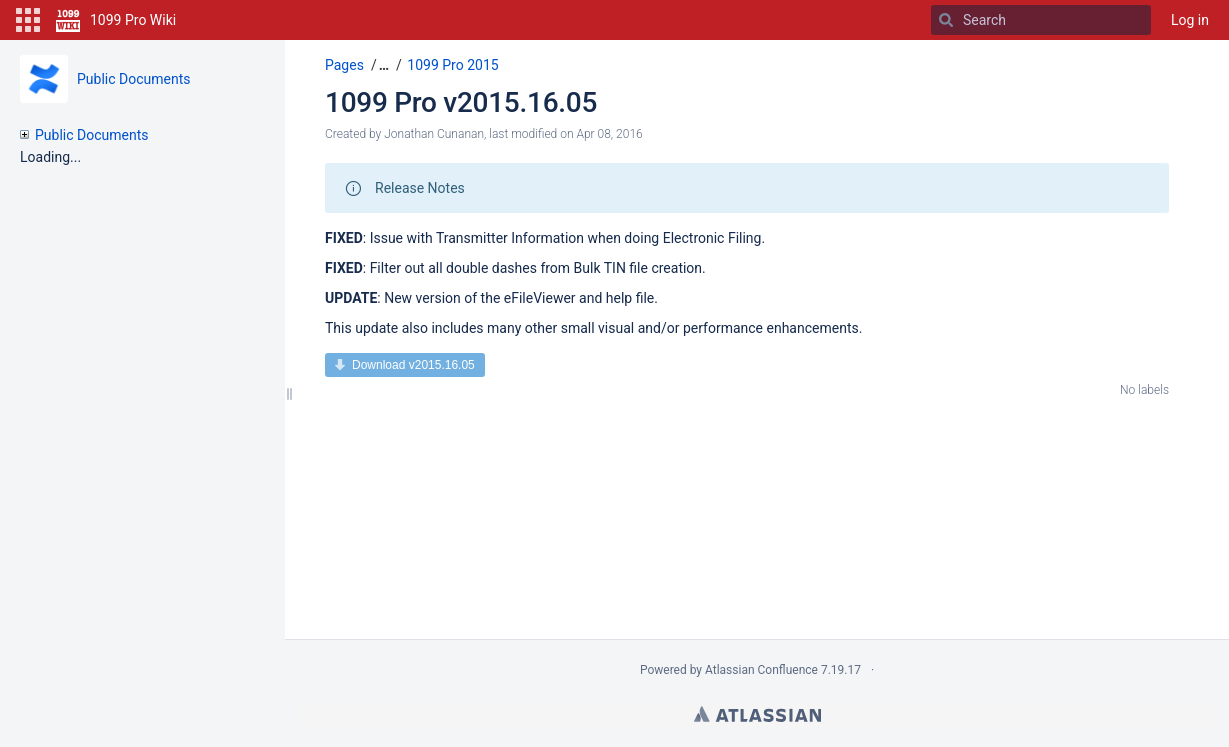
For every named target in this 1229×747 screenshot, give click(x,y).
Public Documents (133, 79)
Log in (1190, 20)
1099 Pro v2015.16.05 (461, 102)
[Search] (946, 20)
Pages (344, 65)
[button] (28, 20)
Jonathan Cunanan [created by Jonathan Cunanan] (434, 134)
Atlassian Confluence (761, 670)
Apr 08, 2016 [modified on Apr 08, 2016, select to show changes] (609, 134)
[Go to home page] (116, 20)
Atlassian (757, 714)
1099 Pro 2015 (452, 65)
